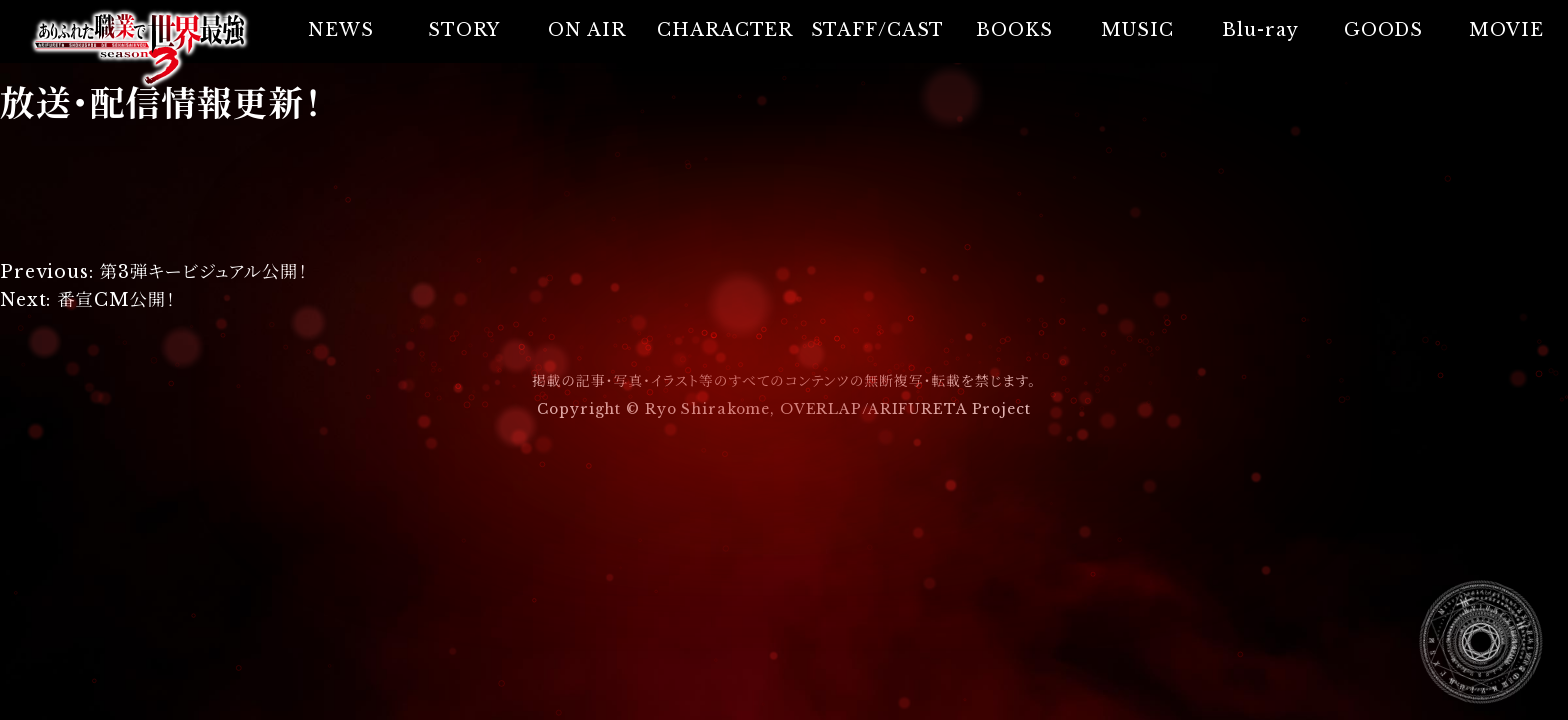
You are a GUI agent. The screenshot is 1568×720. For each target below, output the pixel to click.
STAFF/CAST (878, 30)
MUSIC (1137, 30)
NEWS (341, 30)
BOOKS (1014, 30)
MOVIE (1506, 30)
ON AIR (586, 30)
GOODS (1383, 30)
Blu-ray (1260, 30)
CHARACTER (725, 30)
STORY (463, 30)
